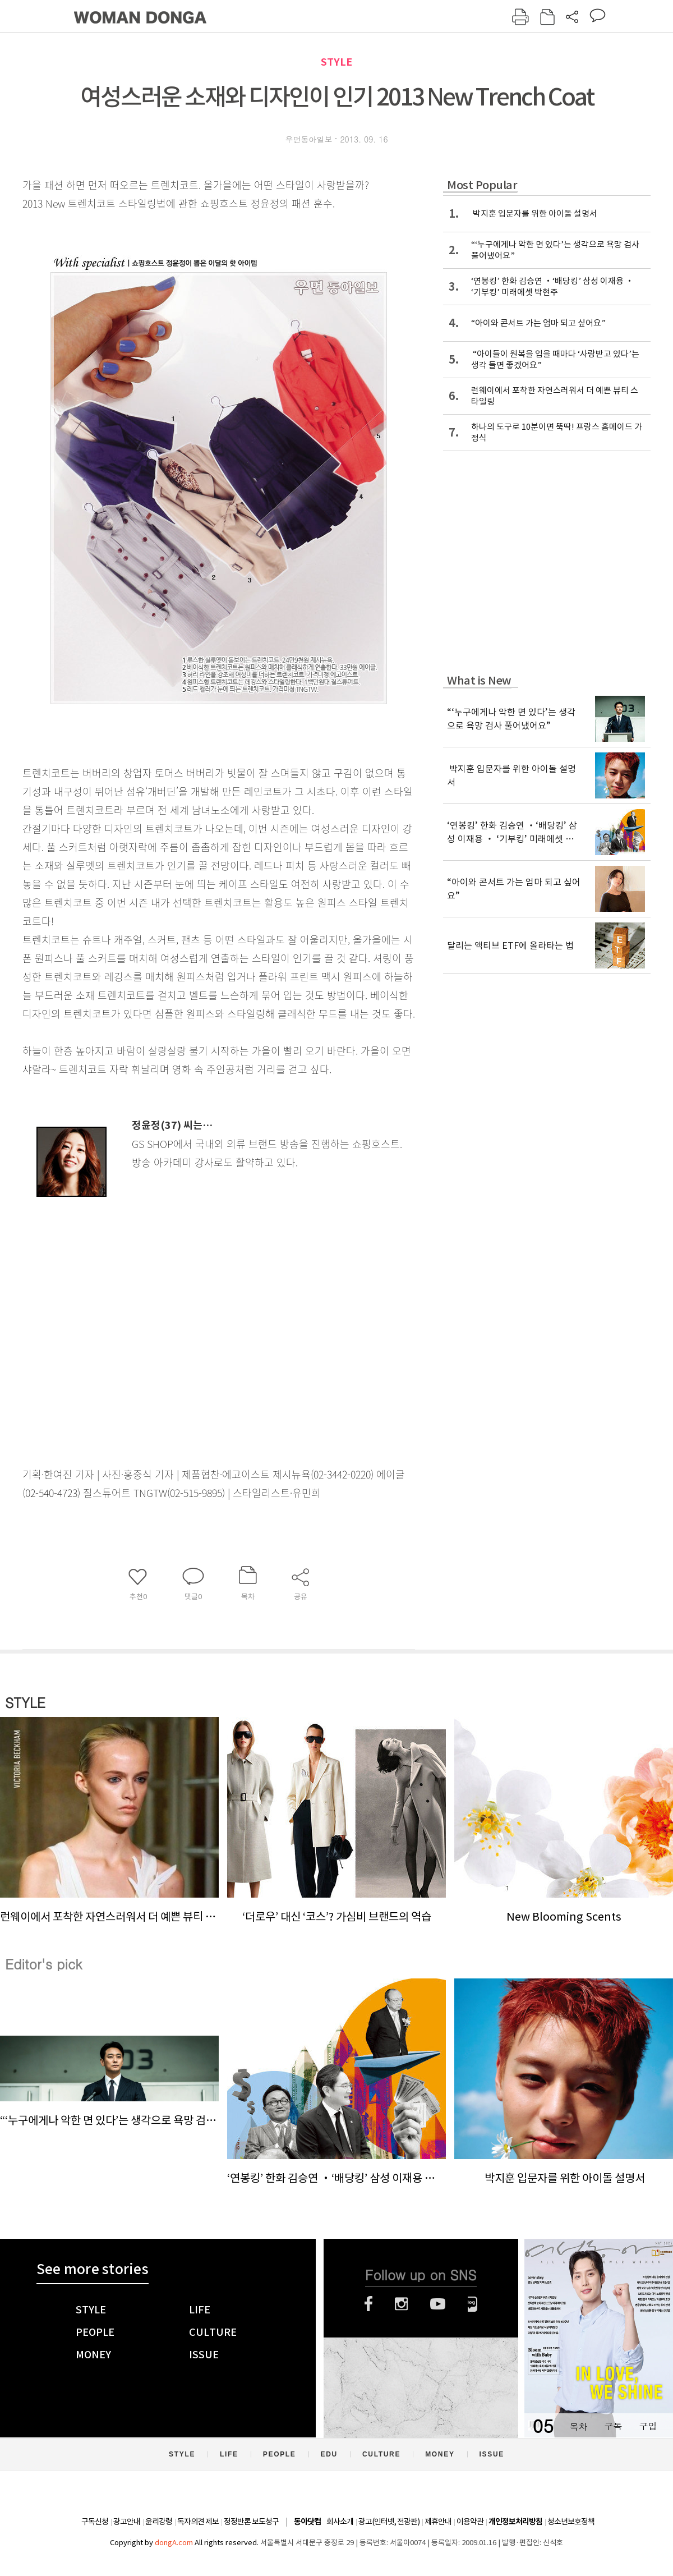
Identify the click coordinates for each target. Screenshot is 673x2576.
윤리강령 (158, 2522)
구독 (613, 2425)
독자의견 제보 (198, 2522)
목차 (578, 2425)
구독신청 (94, 2522)
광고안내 (126, 2522)
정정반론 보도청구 (251, 2522)
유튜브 (437, 2304)
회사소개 (339, 2522)
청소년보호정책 (570, 2522)
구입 (648, 2425)
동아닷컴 (307, 2522)
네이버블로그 (472, 2304)
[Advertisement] (190, 1297)
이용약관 (470, 2522)
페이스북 (368, 2304)
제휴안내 (438, 2522)
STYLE (336, 62)
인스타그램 (401, 2304)
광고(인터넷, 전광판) (389, 2522)
